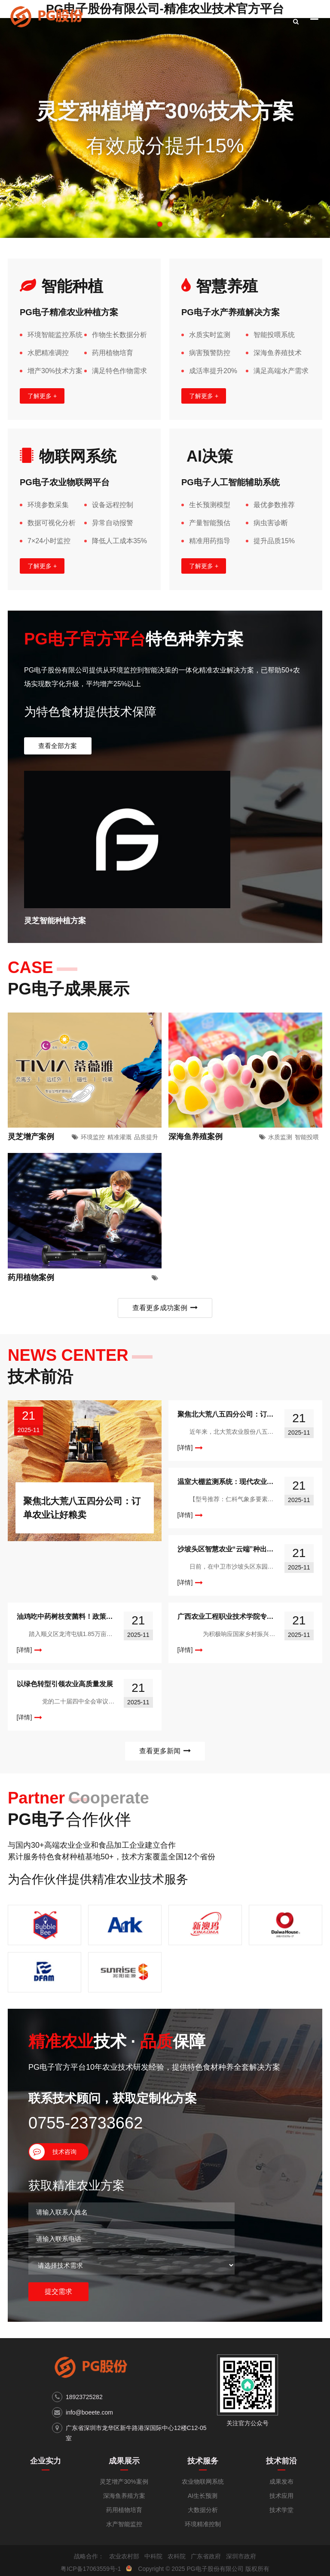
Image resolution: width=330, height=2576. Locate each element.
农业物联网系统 (203, 2455)
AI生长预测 (202, 2470)
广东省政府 (206, 2530)
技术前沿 (281, 2435)
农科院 (177, 2530)
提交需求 (58, 2266)
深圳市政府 (241, 2530)
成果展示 (124, 2435)
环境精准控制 (203, 2498)
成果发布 (281, 2455)
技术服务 (202, 2435)
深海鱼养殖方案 (124, 2470)
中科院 (153, 2530)
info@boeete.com (89, 2386)
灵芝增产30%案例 (124, 2455)
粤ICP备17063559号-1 (91, 2543)
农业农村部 (124, 2530)
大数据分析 (203, 2484)
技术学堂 (281, 2484)
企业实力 (45, 2435)
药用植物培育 (124, 2484)
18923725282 (84, 2371)
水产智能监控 (124, 2498)
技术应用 (281, 2470)
